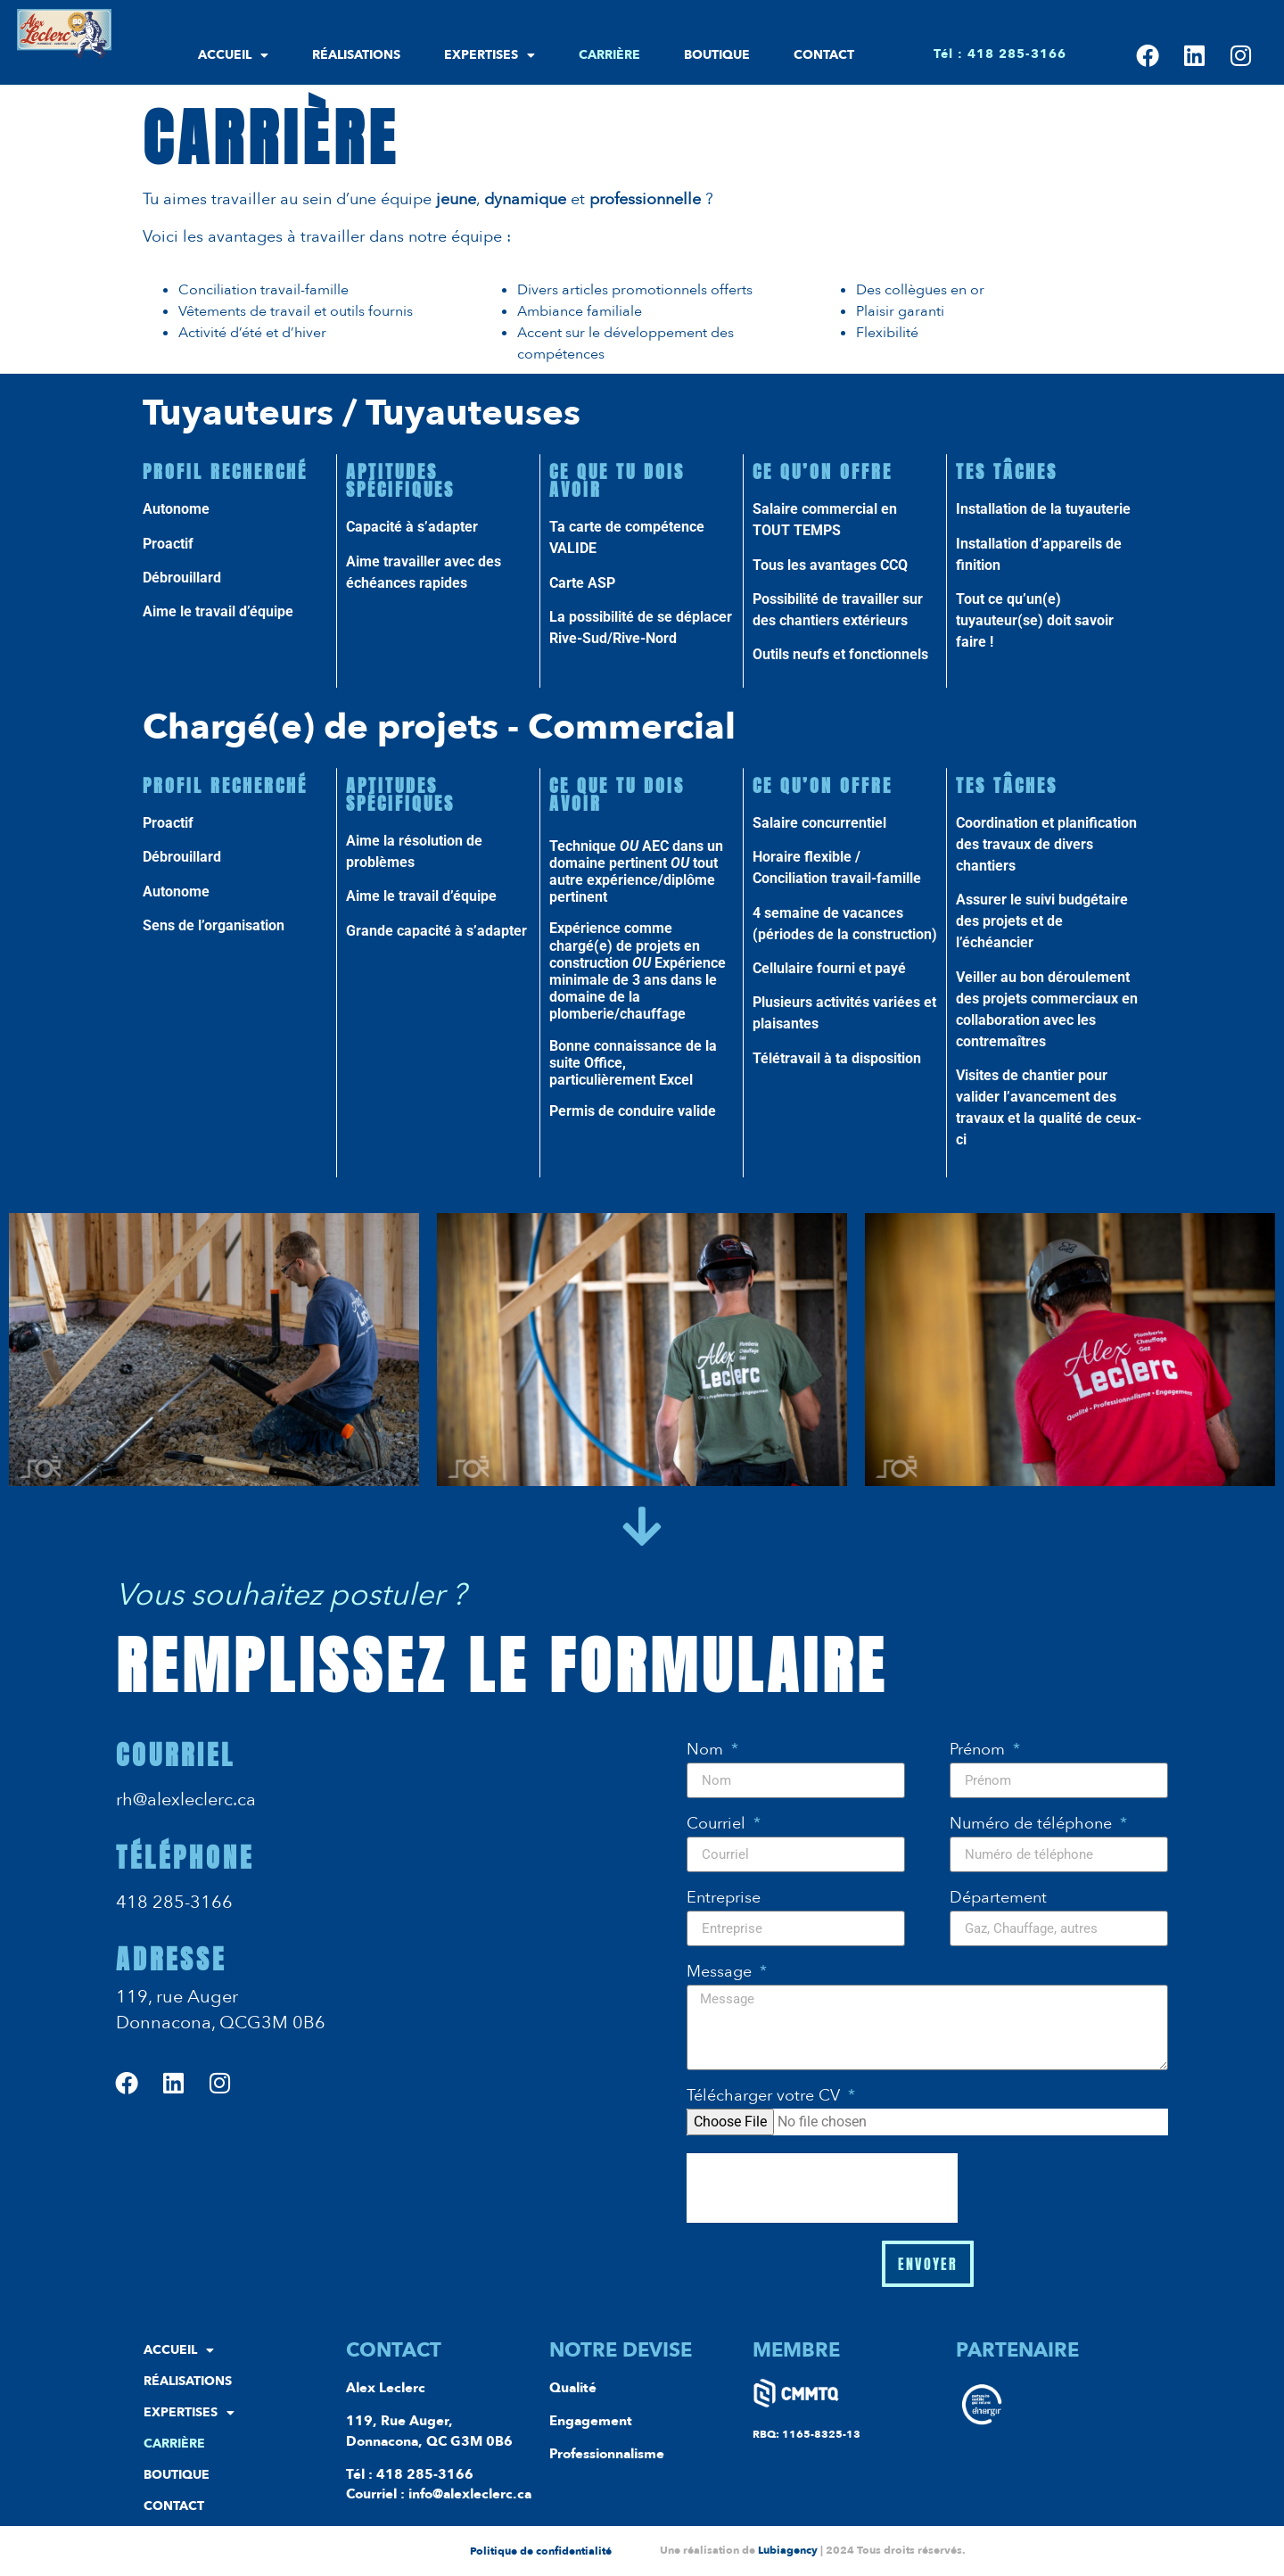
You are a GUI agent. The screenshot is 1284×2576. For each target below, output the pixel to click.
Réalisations (356, 54)
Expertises (489, 55)
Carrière (609, 54)
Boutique (717, 54)
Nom (707, 1751)
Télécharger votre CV (765, 2097)
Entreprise (724, 1899)
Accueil (233, 55)
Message (721, 1973)
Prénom (979, 1751)
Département (998, 1899)
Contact (824, 54)
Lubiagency (788, 2550)
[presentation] (822, 2188)
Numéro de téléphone (1033, 1825)
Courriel (718, 1825)
